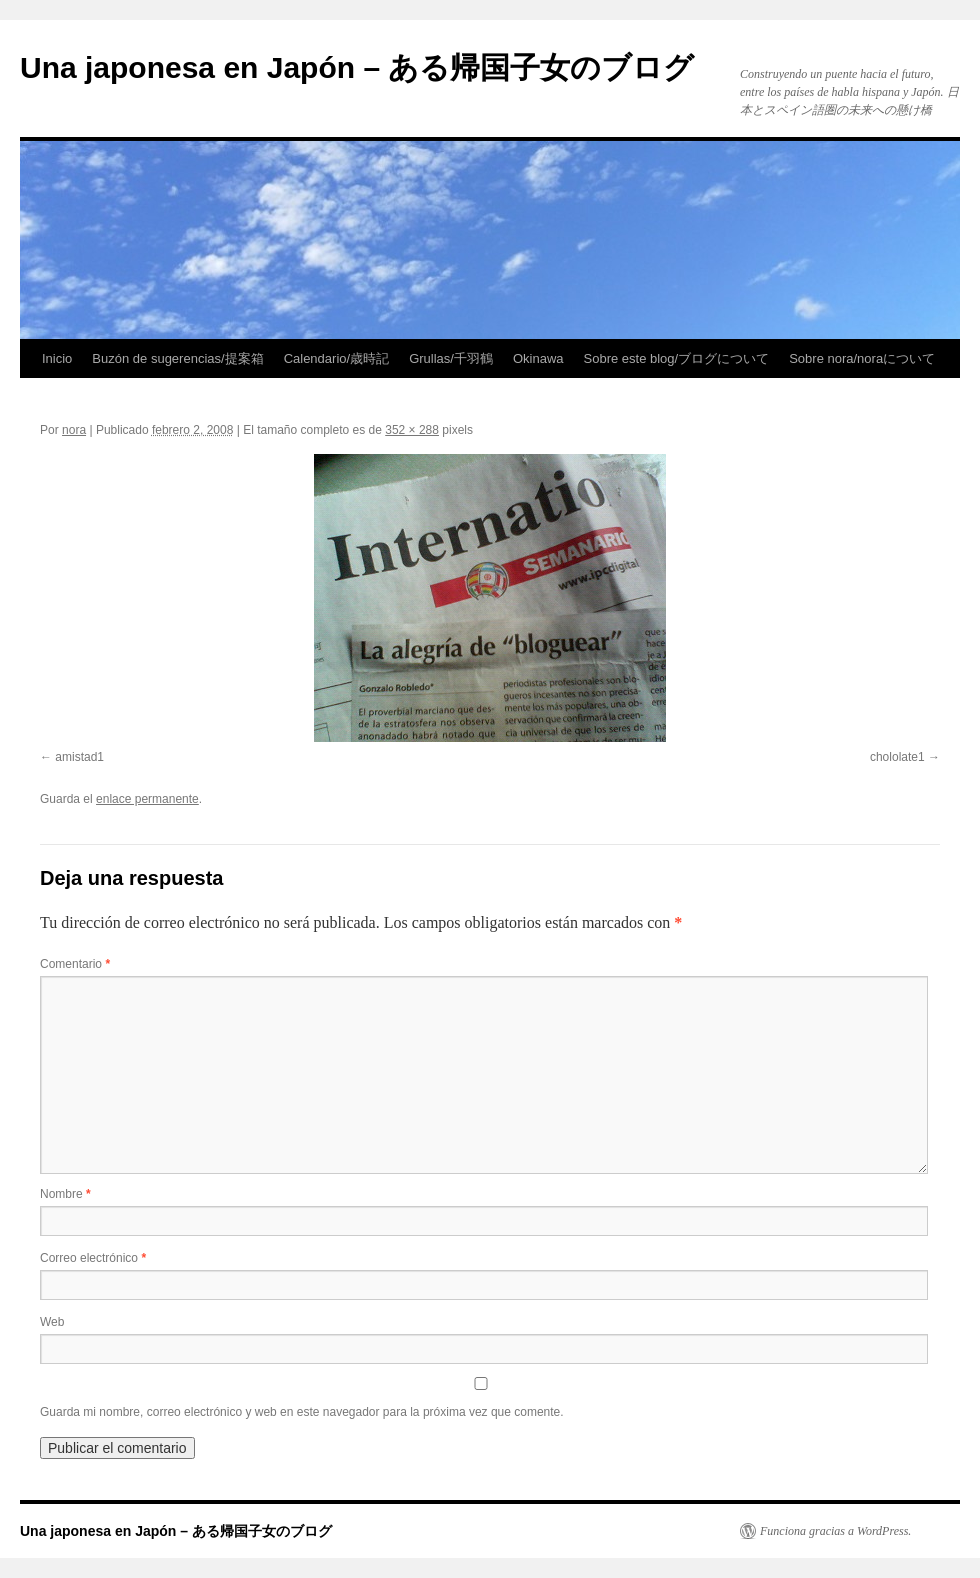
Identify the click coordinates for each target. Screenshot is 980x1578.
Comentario (75, 964)
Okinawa (538, 358)
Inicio (57, 358)
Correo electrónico (93, 1258)
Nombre (65, 1194)
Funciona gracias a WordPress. (835, 1531)
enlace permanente (147, 799)
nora (74, 430)
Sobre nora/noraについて (862, 358)
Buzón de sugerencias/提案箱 (177, 358)
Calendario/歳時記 (337, 358)
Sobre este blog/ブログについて (677, 358)
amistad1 (79, 757)
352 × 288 (412, 430)
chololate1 (897, 757)
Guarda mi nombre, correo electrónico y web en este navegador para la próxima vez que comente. (302, 1412)
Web (52, 1322)
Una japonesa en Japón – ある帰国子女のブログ (357, 67)
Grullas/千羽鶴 (451, 358)
